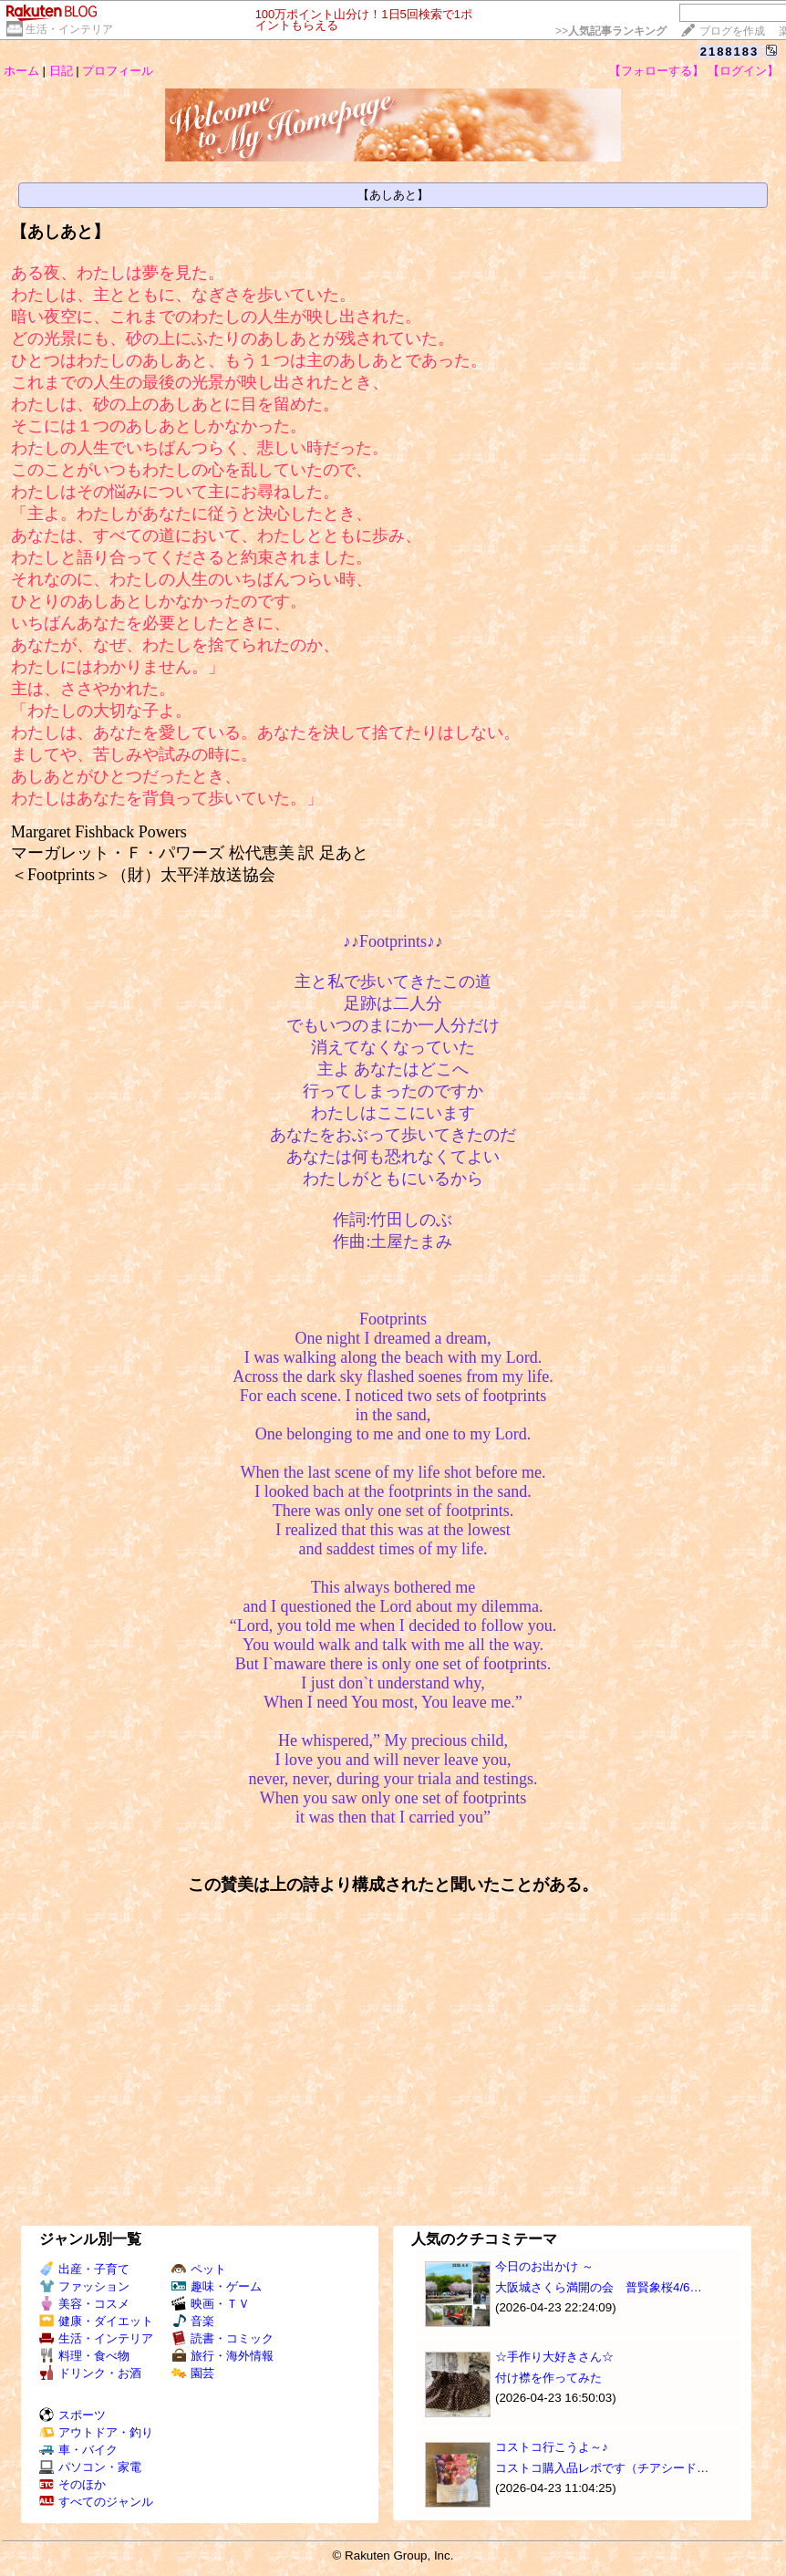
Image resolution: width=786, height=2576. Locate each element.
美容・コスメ (84, 2304)
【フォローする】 (656, 71)
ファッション (84, 2286)
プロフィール (117, 71)
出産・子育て (84, 2269)
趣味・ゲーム (216, 2286)
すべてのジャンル (96, 2501)
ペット (198, 2269)
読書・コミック (222, 2338)
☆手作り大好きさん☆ (554, 2356)
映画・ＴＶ (210, 2304)
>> (611, 31)
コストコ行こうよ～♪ (551, 2447)
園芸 (192, 2373)
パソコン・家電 (90, 2467)
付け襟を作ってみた (548, 2377)
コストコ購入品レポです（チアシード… (601, 2468)
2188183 (730, 51)
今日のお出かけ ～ (544, 2266)
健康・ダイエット (96, 2321)
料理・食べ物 (84, 2356)
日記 (61, 71)
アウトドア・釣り (96, 2432)
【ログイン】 (743, 71)
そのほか (72, 2484)
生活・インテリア (69, 29)
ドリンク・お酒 (90, 2373)
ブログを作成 (732, 31)
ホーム (21, 71)
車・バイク (78, 2450)
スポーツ (72, 2415)
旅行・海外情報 (222, 2356)
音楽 (192, 2321)
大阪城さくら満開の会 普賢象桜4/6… (598, 2287)
